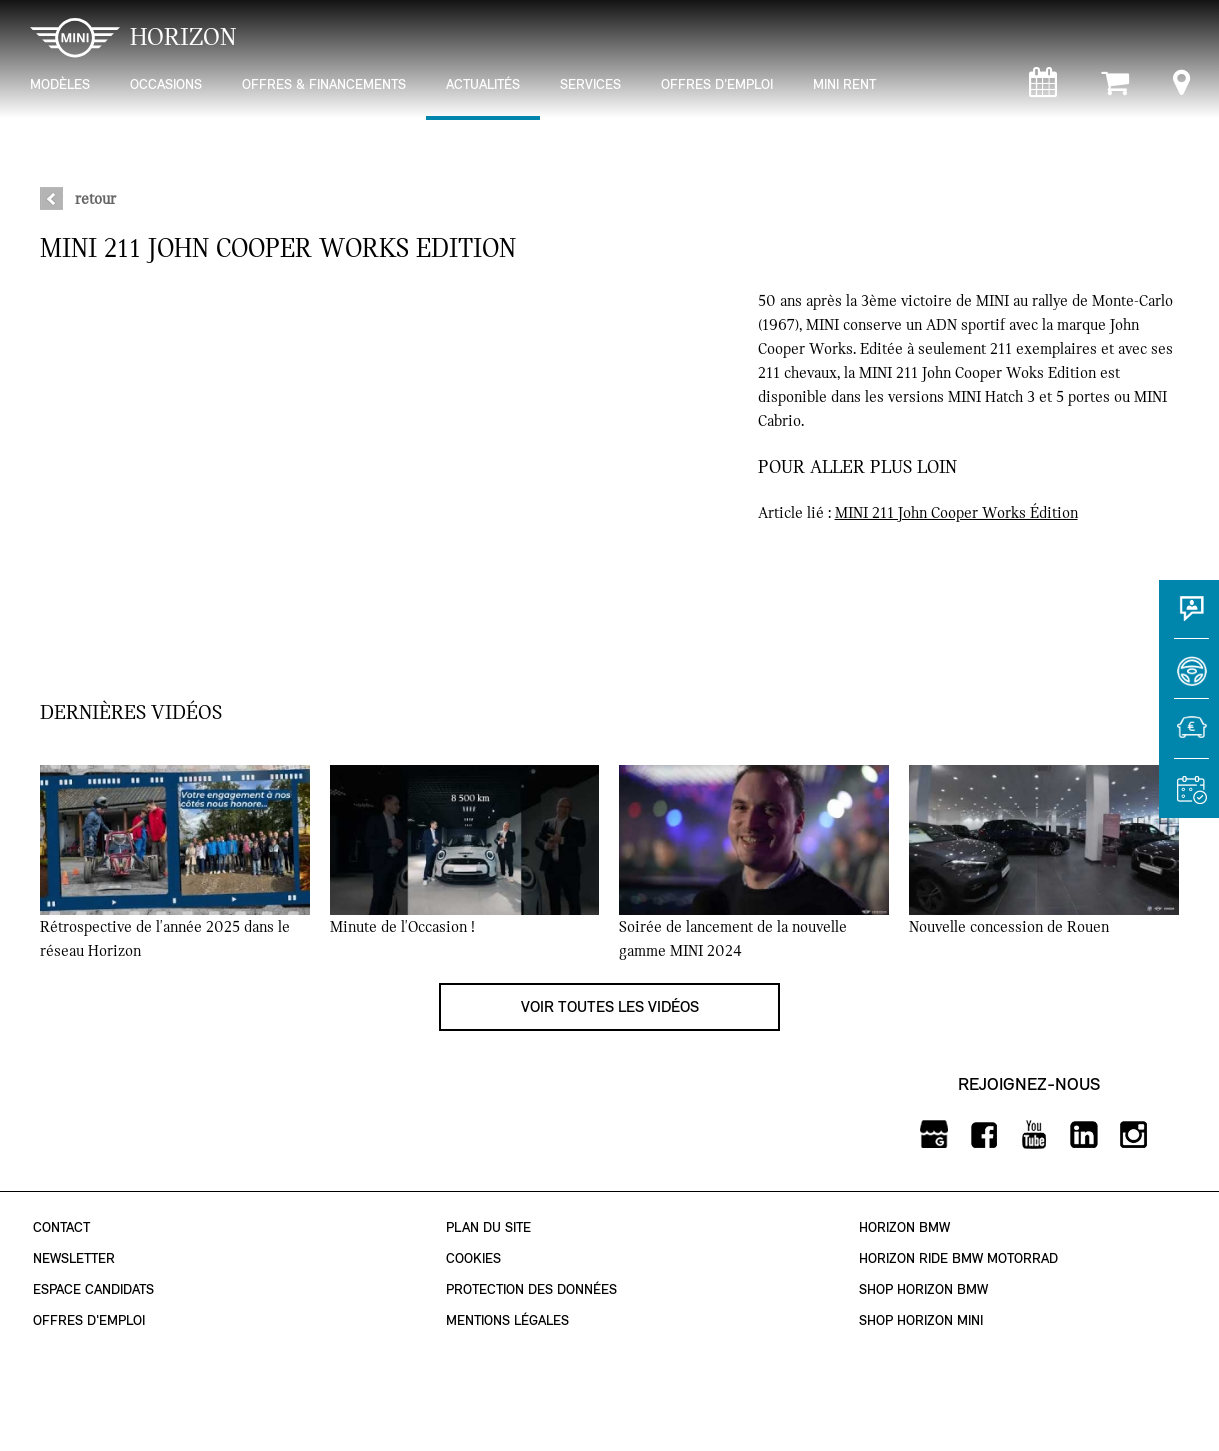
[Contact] (1189, 618)
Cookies (473, 1258)
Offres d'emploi (89, 1320)
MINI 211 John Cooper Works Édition (956, 513)
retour (95, 199)
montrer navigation (25, 15)
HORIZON (133, 37)
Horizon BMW (904, 1227)
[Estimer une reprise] (1189, 738)
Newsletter (74, 1258)
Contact (61, 1227)
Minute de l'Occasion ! (402, 927)
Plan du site (488, 1227)
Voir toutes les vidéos (610, 1006)
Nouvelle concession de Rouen (1009, 927)
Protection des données (531, 1289)
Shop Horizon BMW (923, 1289)
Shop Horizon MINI (921, 1320)
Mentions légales (507, 1320)
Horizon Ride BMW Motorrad (958, 1258)
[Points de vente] (1181, 87)
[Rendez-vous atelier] (1043, 87)
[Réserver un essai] (1189, 678)
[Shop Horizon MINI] (1115, 87)
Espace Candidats (93, 1289)
